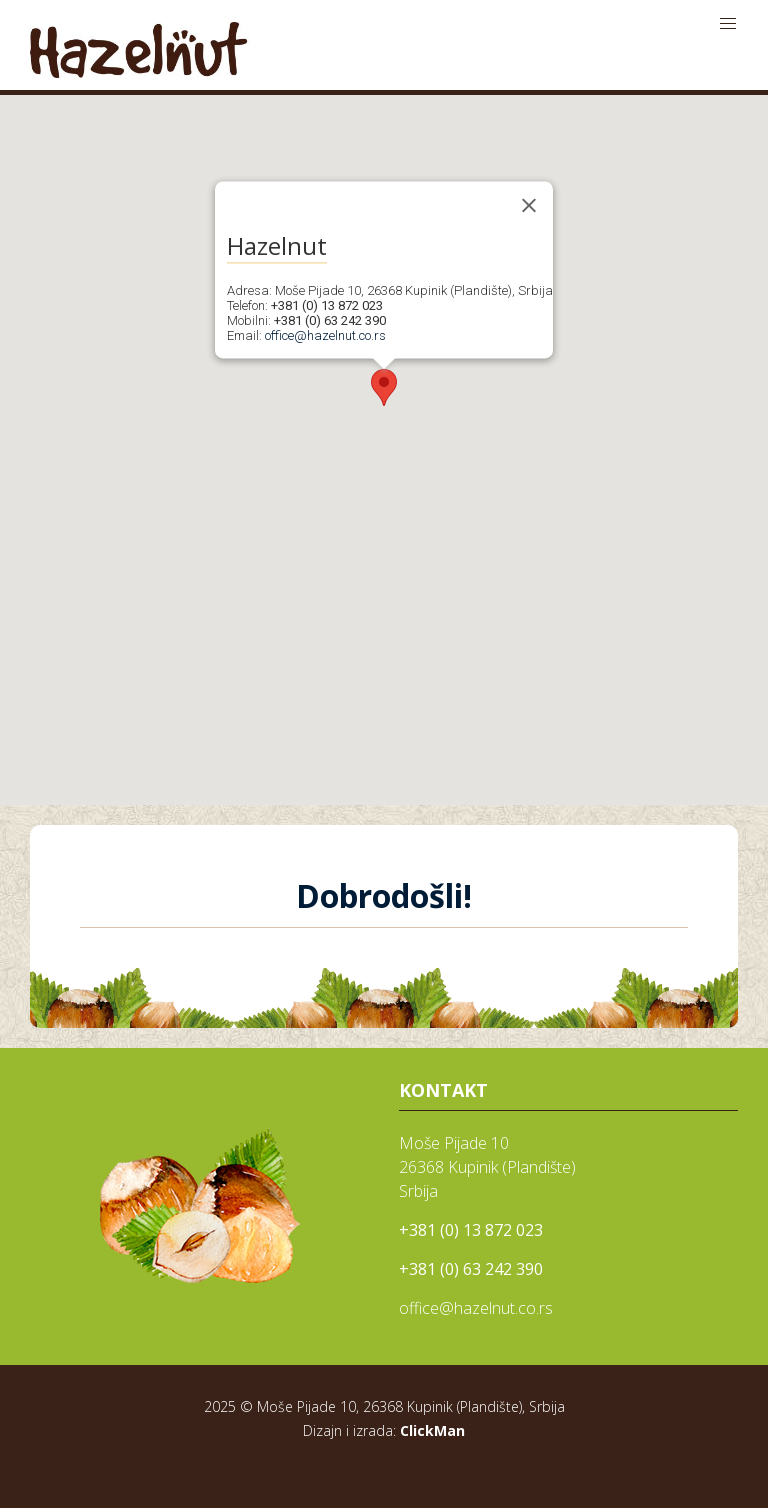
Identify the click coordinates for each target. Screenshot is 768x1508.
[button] (384, 387)
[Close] (529, 205)
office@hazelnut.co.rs (325, 335)
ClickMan (432, 1430)
